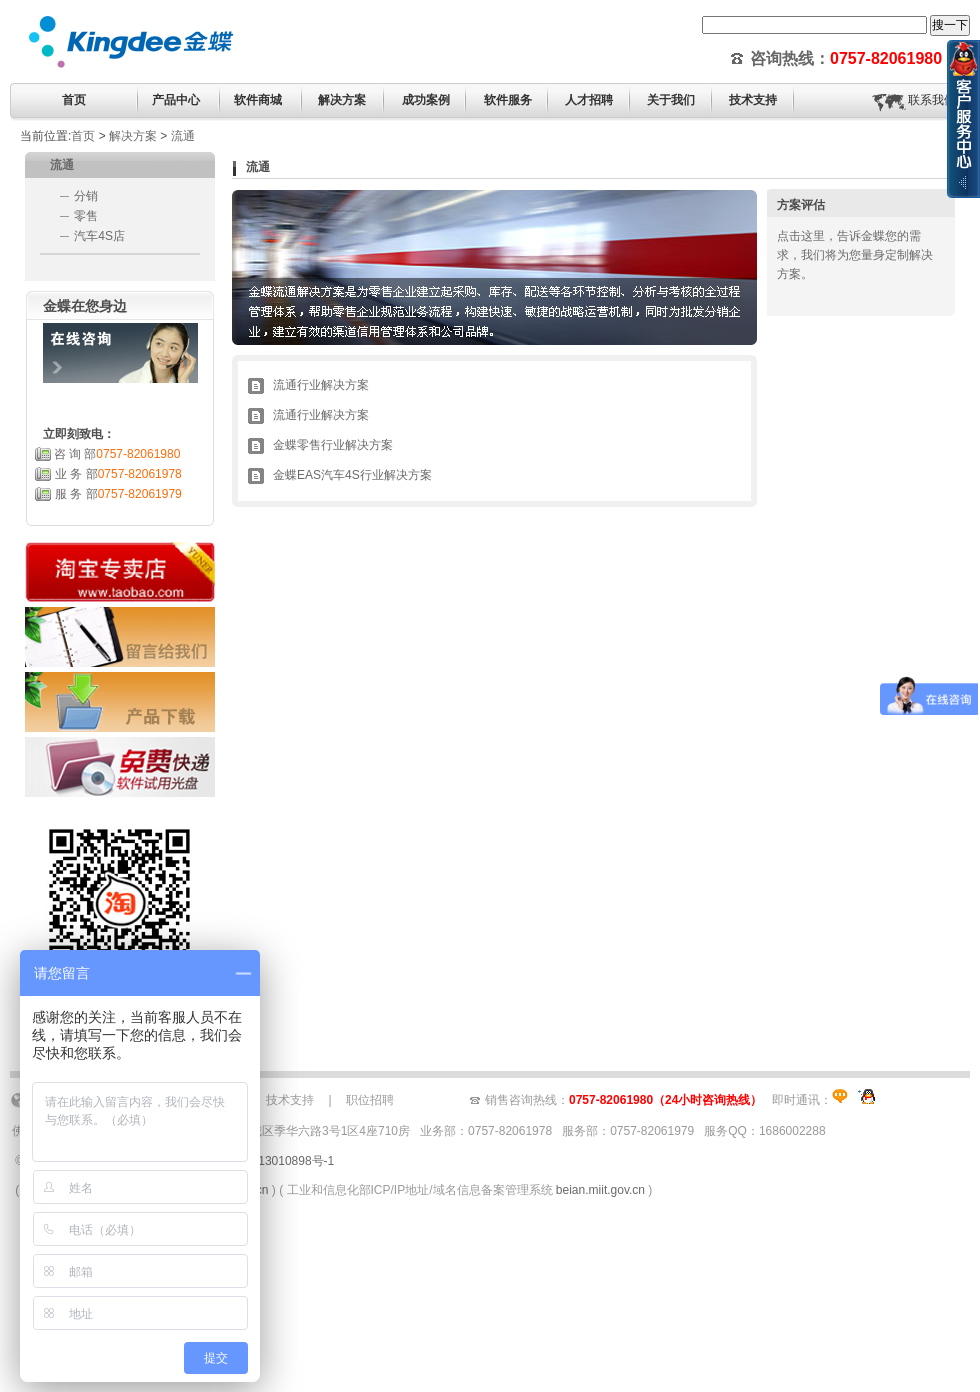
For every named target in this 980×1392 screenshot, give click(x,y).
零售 (86, 216)
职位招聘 (370, 1100)
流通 (183, 136)
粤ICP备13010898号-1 (274, 1161)
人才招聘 (589, 100)
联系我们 (932, 100)
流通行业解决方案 (321, 385)
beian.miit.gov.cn (600, 1190)
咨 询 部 (117, 454)
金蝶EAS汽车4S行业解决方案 (352, 475)
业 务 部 (118, 474)
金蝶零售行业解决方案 (333, 445)
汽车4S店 (99, 236)
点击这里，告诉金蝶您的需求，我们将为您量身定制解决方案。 (855, 255)
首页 (74, 100)
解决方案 (133, 136)
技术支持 (290, 1100)
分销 (86, 196)
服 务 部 (118, 494)
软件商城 (258, 100)
